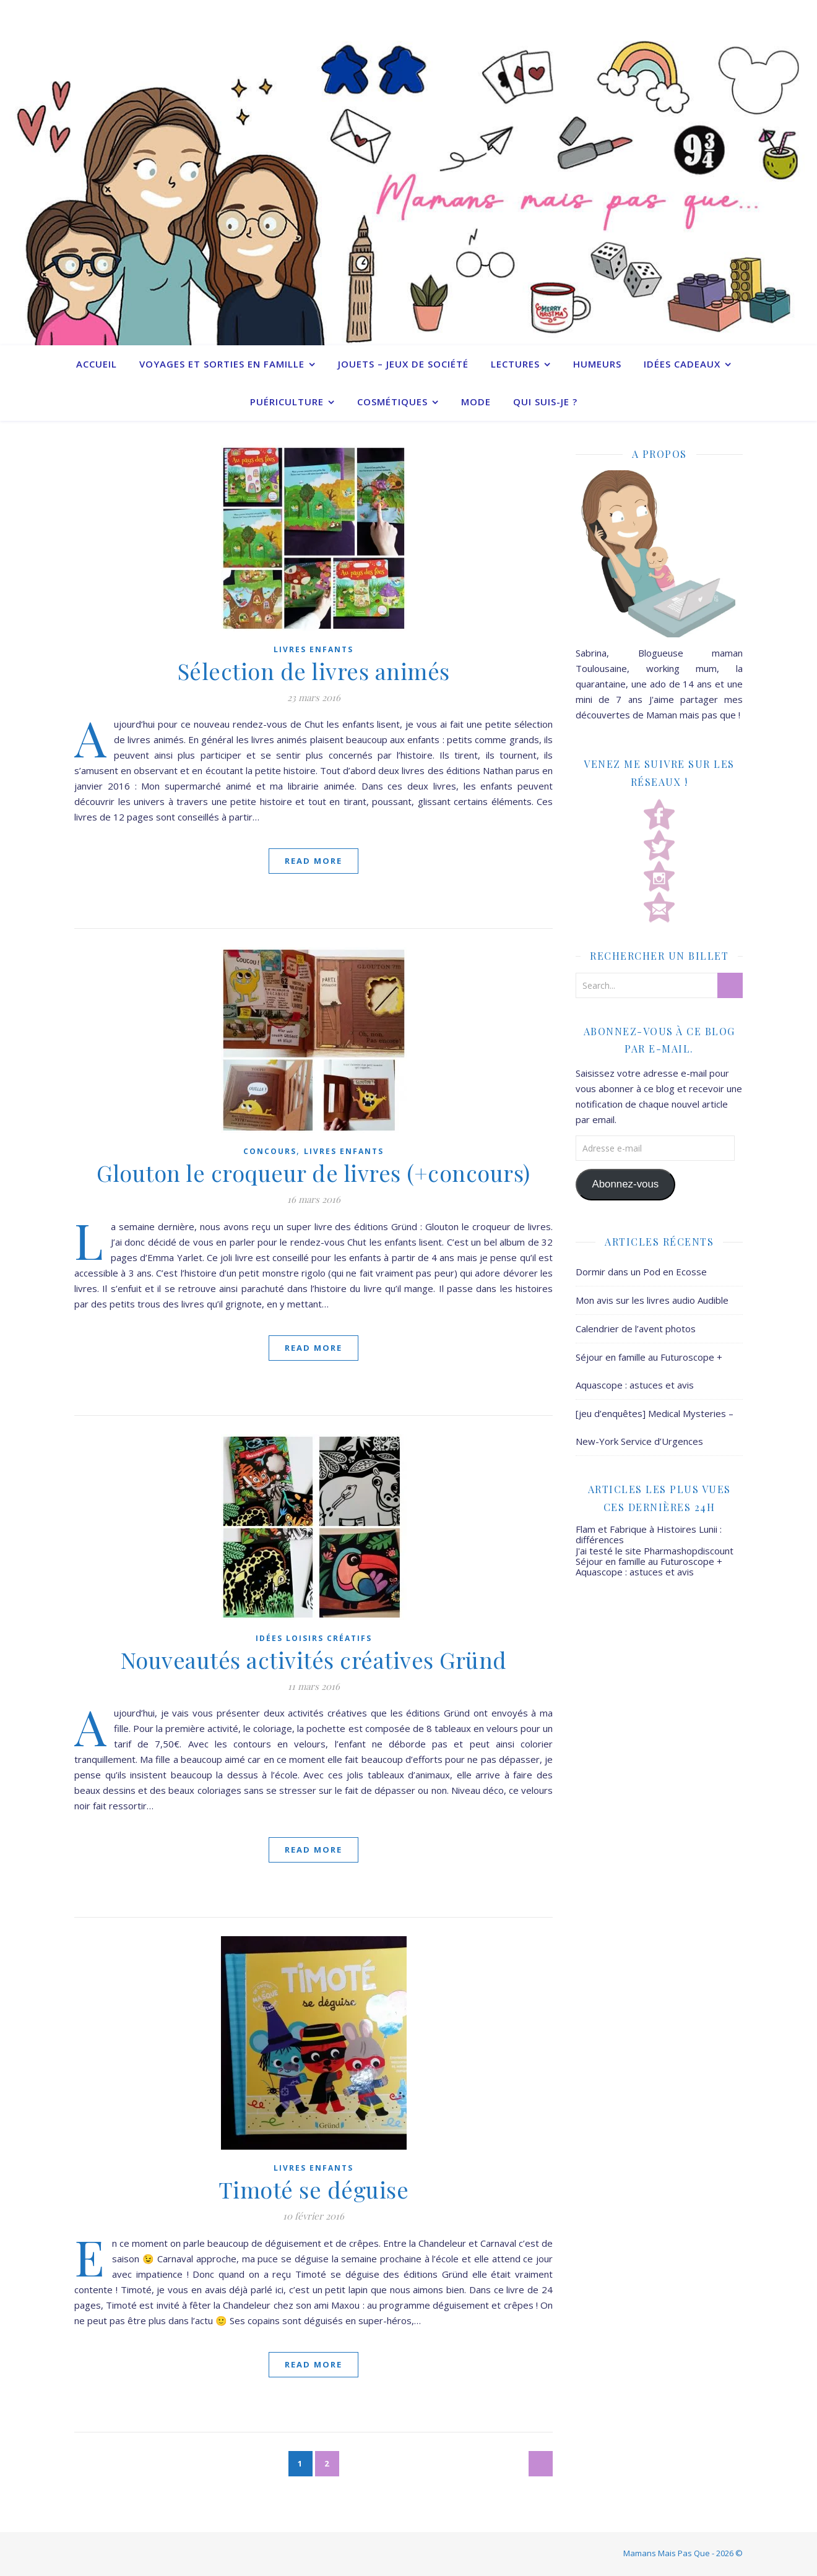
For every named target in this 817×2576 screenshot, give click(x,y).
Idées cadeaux (682, 364)
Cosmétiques (392, 401)
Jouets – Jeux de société (403, 364)
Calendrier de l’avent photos (636, 1328)
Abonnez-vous (625, 1184)
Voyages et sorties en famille (222, 364)
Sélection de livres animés (314, 671)
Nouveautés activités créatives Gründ (314, 1659)
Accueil (96, 364)
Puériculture (287, 401)
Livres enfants (313, 649)
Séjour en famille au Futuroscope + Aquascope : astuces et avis (649, 1566)
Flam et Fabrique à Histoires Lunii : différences (649, 1534)
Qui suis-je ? (545, 401)
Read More (313, 860)
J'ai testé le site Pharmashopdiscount (654, 1550)
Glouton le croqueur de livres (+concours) (313, 1172)
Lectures (515, 364)
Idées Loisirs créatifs (314, 1638)
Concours (269, 1151)
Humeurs (597, 364)
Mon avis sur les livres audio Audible (652, 1300)
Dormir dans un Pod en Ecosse (641, 1271)
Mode (476, 401)
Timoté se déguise (313, 2189)
